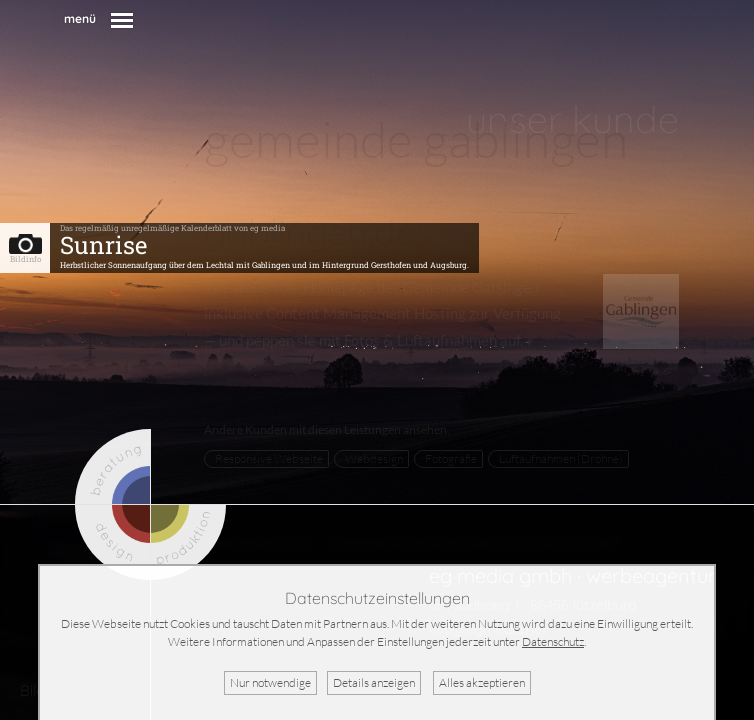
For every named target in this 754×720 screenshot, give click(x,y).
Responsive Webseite (269, 458)
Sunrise (103, 245)
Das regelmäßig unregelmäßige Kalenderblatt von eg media (172, 228)
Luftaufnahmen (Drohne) (561, 458)
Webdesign (374, 458)
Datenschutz (553, 641)
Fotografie (451, 458)
